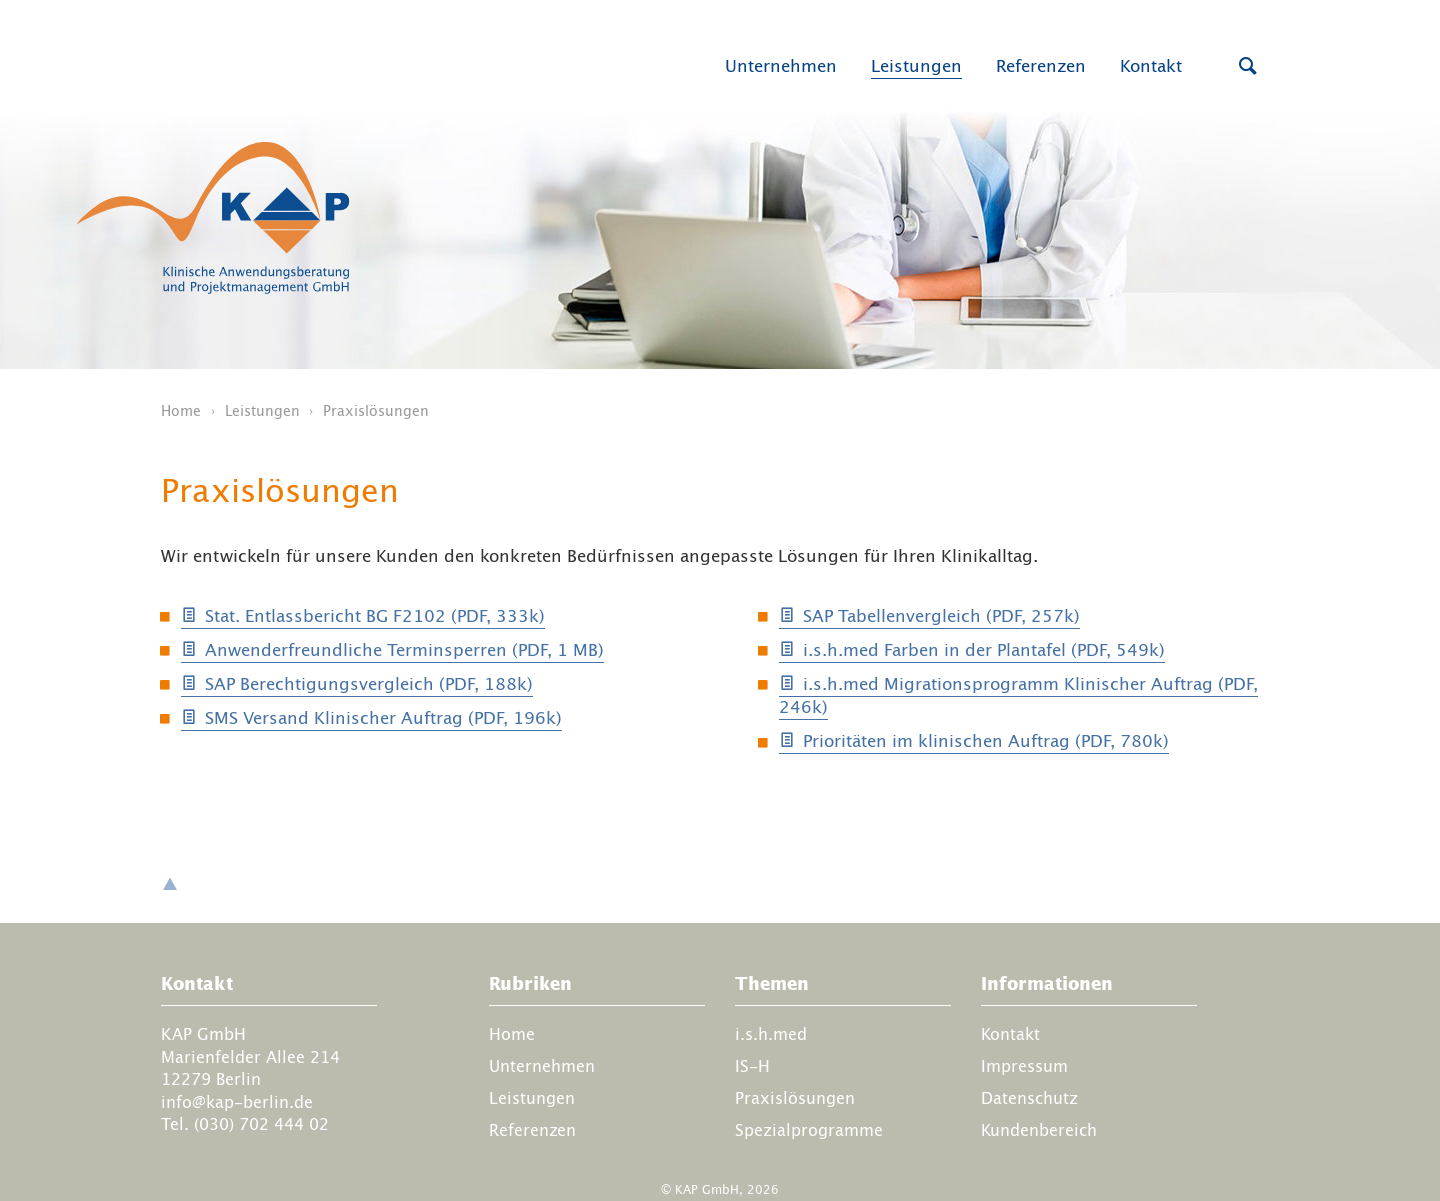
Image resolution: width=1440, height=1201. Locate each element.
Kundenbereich (1039, 1130)
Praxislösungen (795, 1098)
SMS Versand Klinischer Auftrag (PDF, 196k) (383, 718)
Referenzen (1041, 66)
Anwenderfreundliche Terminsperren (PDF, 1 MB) (404, 650)
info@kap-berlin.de (237, 1101)
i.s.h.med (771, 1034)
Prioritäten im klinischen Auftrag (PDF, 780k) (986, 741)
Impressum (1024, 1066)
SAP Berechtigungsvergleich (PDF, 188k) (369, 684)
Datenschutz (1029, 1098)
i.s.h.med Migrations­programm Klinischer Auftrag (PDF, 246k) (1018, 696)
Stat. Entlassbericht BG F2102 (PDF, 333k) (375, 616)
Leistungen (916, 66)
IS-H (752, 1066)
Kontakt (1151, 66)
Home (181, 411)
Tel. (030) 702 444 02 (245, 1124)
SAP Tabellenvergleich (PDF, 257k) (941, 616)
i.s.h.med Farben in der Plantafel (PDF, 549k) (984, 650)
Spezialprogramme (809, 1130)
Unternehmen (781, 66)
